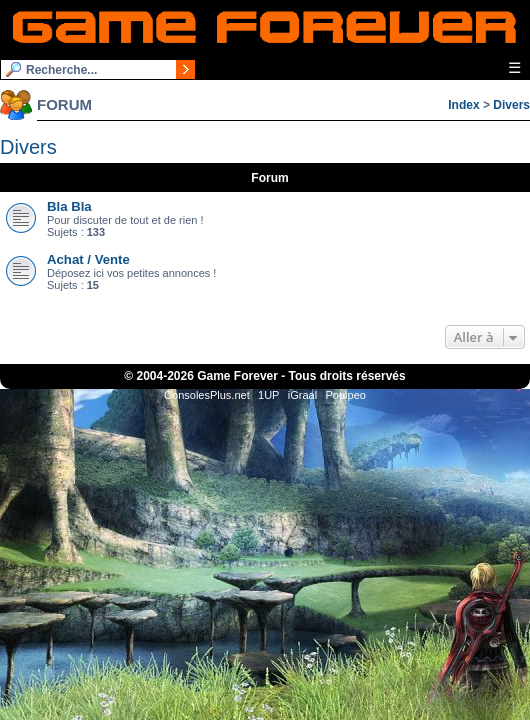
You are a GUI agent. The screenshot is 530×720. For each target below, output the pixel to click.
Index (463, 105)
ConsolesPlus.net (207, 395)
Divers (511, 105)
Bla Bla (69, 206)
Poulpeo (346, 395)
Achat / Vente (88, 259)
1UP (268, 395)
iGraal (302, 395)
